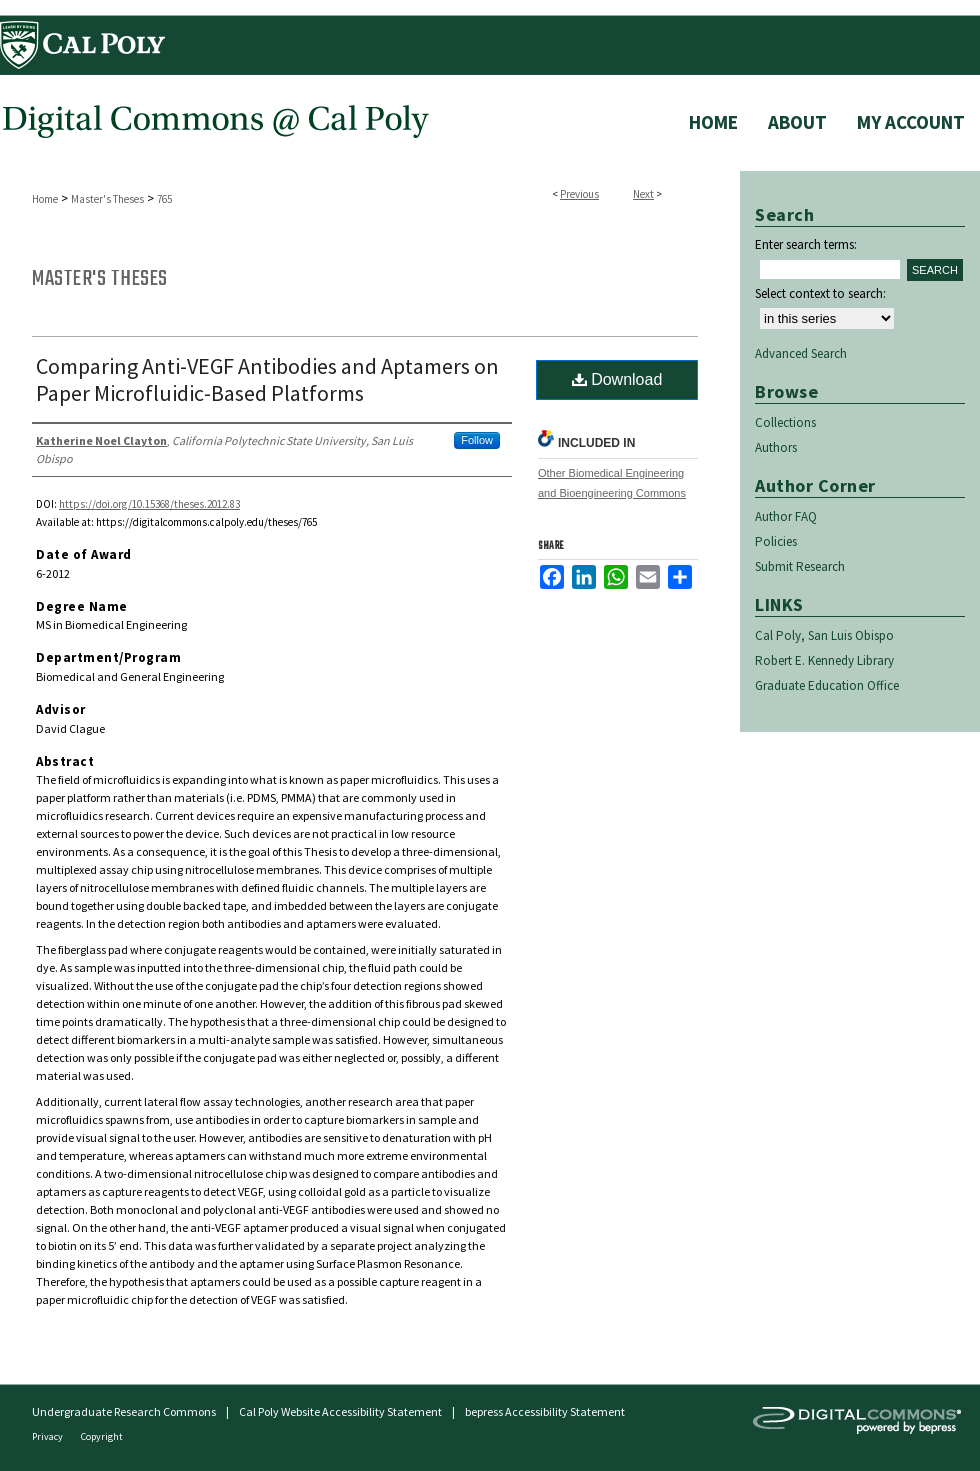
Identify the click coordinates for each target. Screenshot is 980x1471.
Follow (477, 440)
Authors (776, 447)
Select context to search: (820, 293)
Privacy (48, 1436)
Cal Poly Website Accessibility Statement (340, 1411)
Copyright (102, 1436)
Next (643, 194)
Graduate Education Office (827, 685)
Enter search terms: (806, 244)
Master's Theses (107, 199)
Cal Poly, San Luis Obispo (824, 635)
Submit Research (800, 566)
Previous (579, 194)
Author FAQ (786, 516)
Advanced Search (801, 353)
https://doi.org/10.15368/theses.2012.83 (149, 504)
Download (617, 379)
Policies (776, 541)
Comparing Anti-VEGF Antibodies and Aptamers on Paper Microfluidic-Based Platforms (267, 379)
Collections (785, 422)
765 (164, 199)
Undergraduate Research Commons (124, 1411)
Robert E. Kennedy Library (824, 660)
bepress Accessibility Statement (545, 1411)
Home (45, 199)
